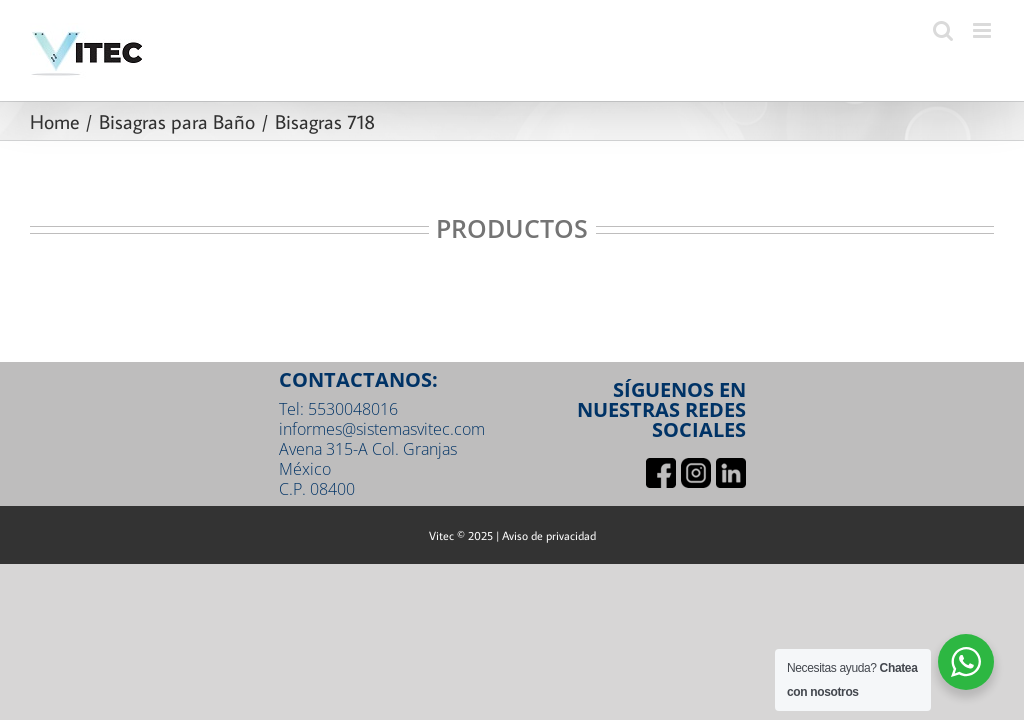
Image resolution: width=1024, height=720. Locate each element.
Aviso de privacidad (549, 535)
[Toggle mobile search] (943, 30)
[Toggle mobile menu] (983, 30)
